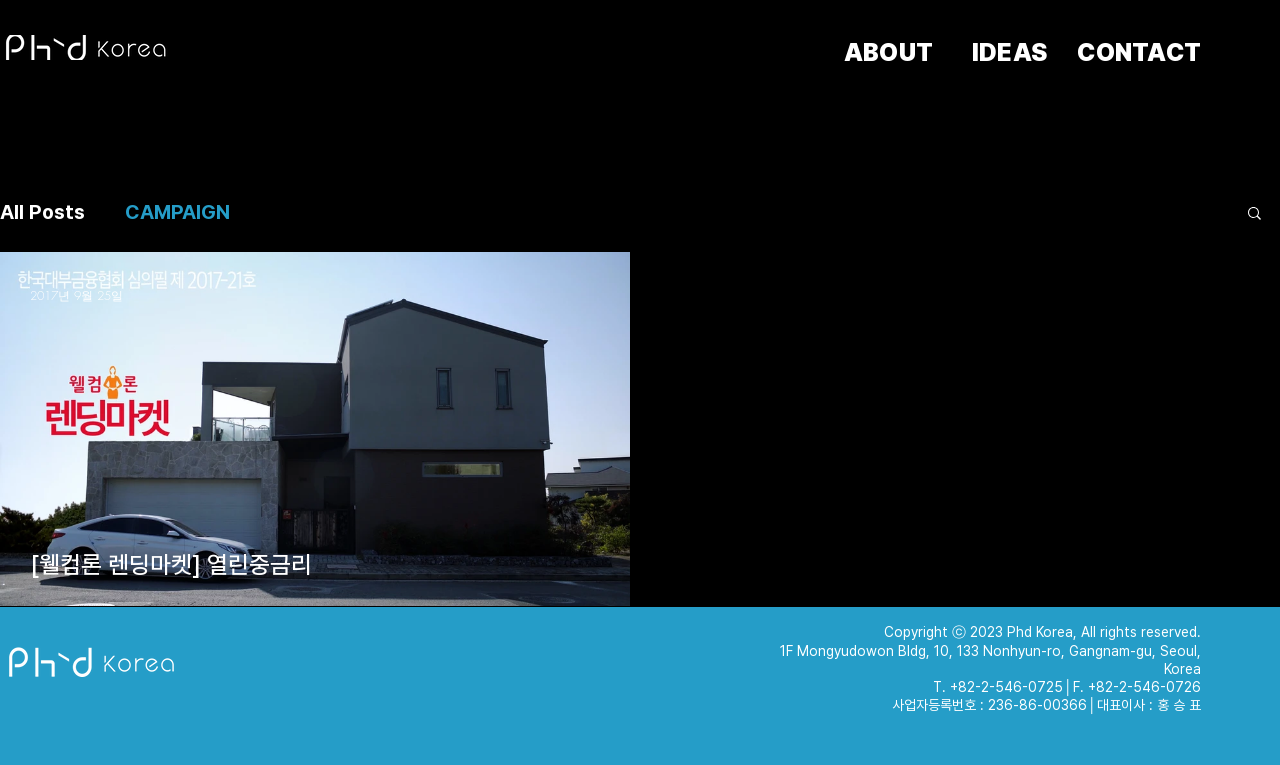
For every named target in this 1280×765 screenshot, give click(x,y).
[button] (1254, 214)
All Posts (42, 212)
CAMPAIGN (177, 212)
